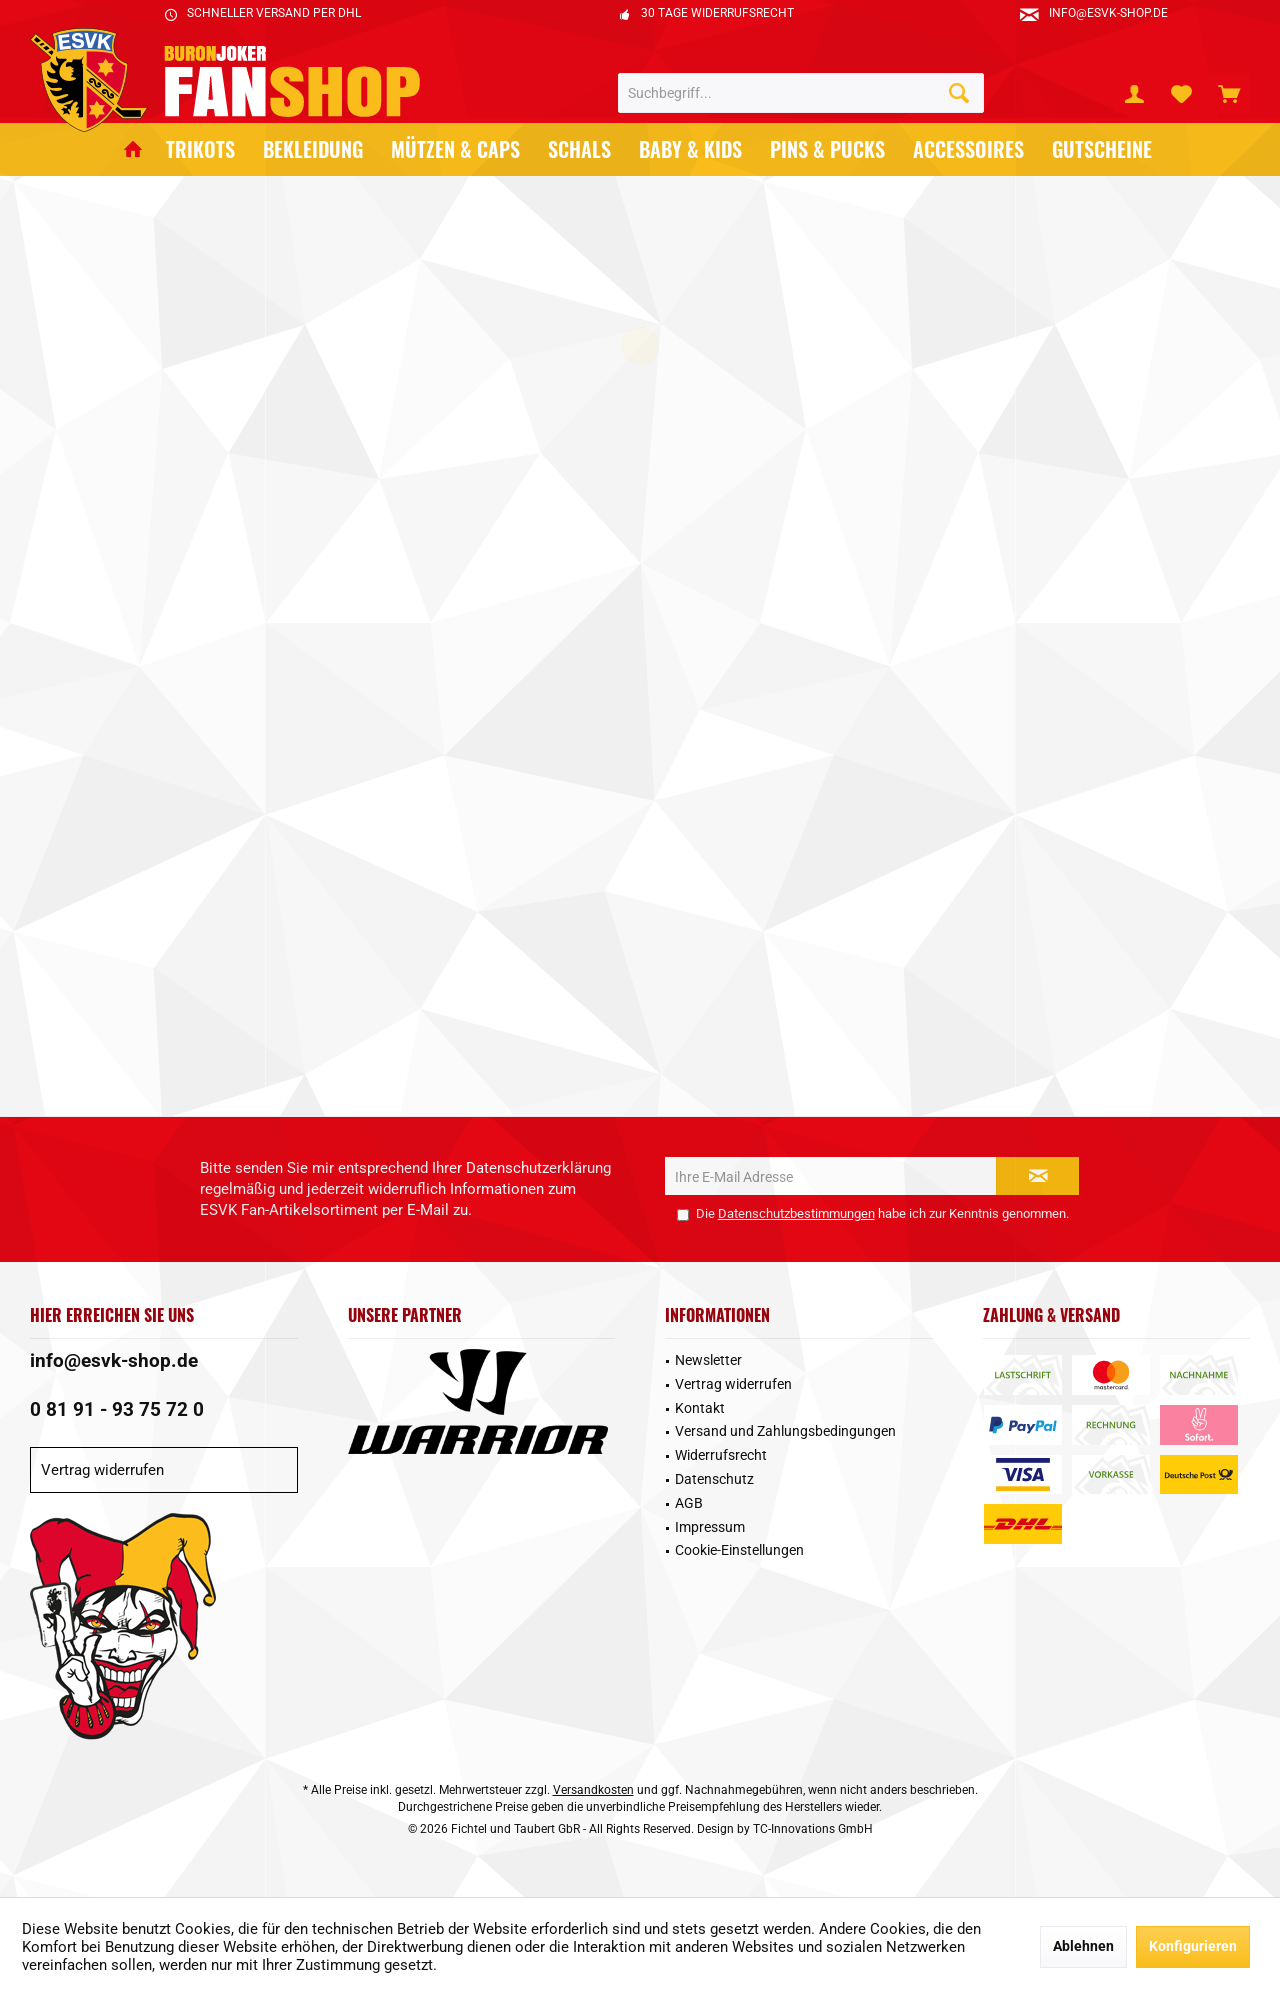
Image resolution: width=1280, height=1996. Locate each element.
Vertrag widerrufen (102, 1470)
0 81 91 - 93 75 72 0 (117, 1409)
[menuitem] (1229, 93)
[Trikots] (200, 149)
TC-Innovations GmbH (813, 1829)
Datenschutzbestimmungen (796, 1213)
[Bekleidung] (313, 149)
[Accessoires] (968, 149)
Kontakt (700, 1408)
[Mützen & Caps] (455, 149)
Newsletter (708, 1360)
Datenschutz (714, 1479)
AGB (689, 1503)
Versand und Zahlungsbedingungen (785, 1431)
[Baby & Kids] (690, 149)
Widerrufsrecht (721, 1455)
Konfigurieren (1193, 1946)
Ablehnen (1083, 1946)
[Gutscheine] (1102, 149)
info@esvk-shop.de (114, 1360)
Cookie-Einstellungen (739, 1550)
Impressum (710, 1527)
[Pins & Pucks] (827, 149)
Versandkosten (593, 1790)
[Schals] (579, 149)
